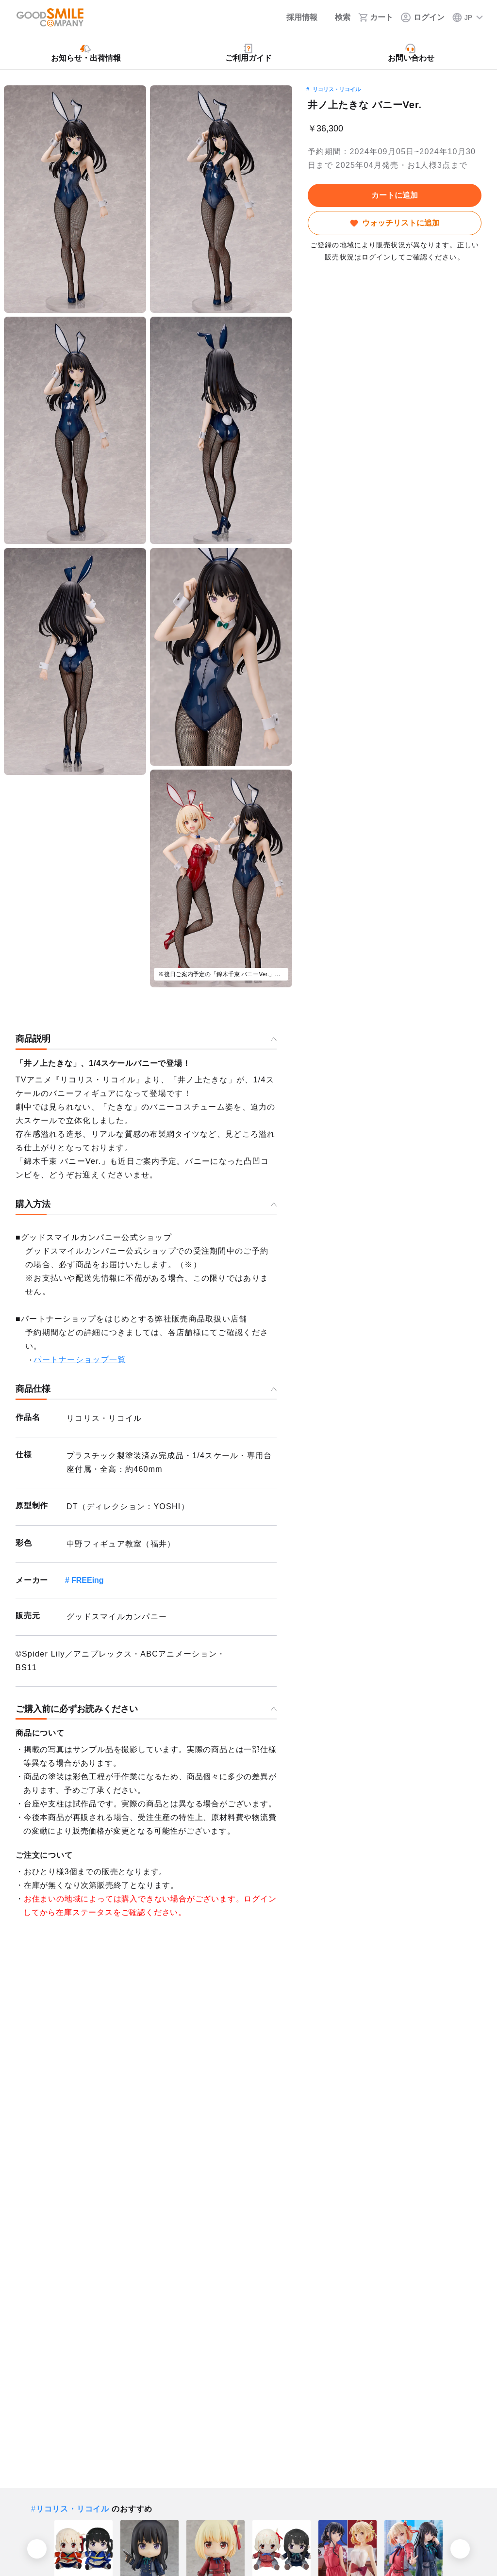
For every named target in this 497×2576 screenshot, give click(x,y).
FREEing (87, 1580)
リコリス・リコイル (337, 89)
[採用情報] (295, 17)
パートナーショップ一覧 (79, 1359)
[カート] (375, 17)
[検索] (337, 17)
